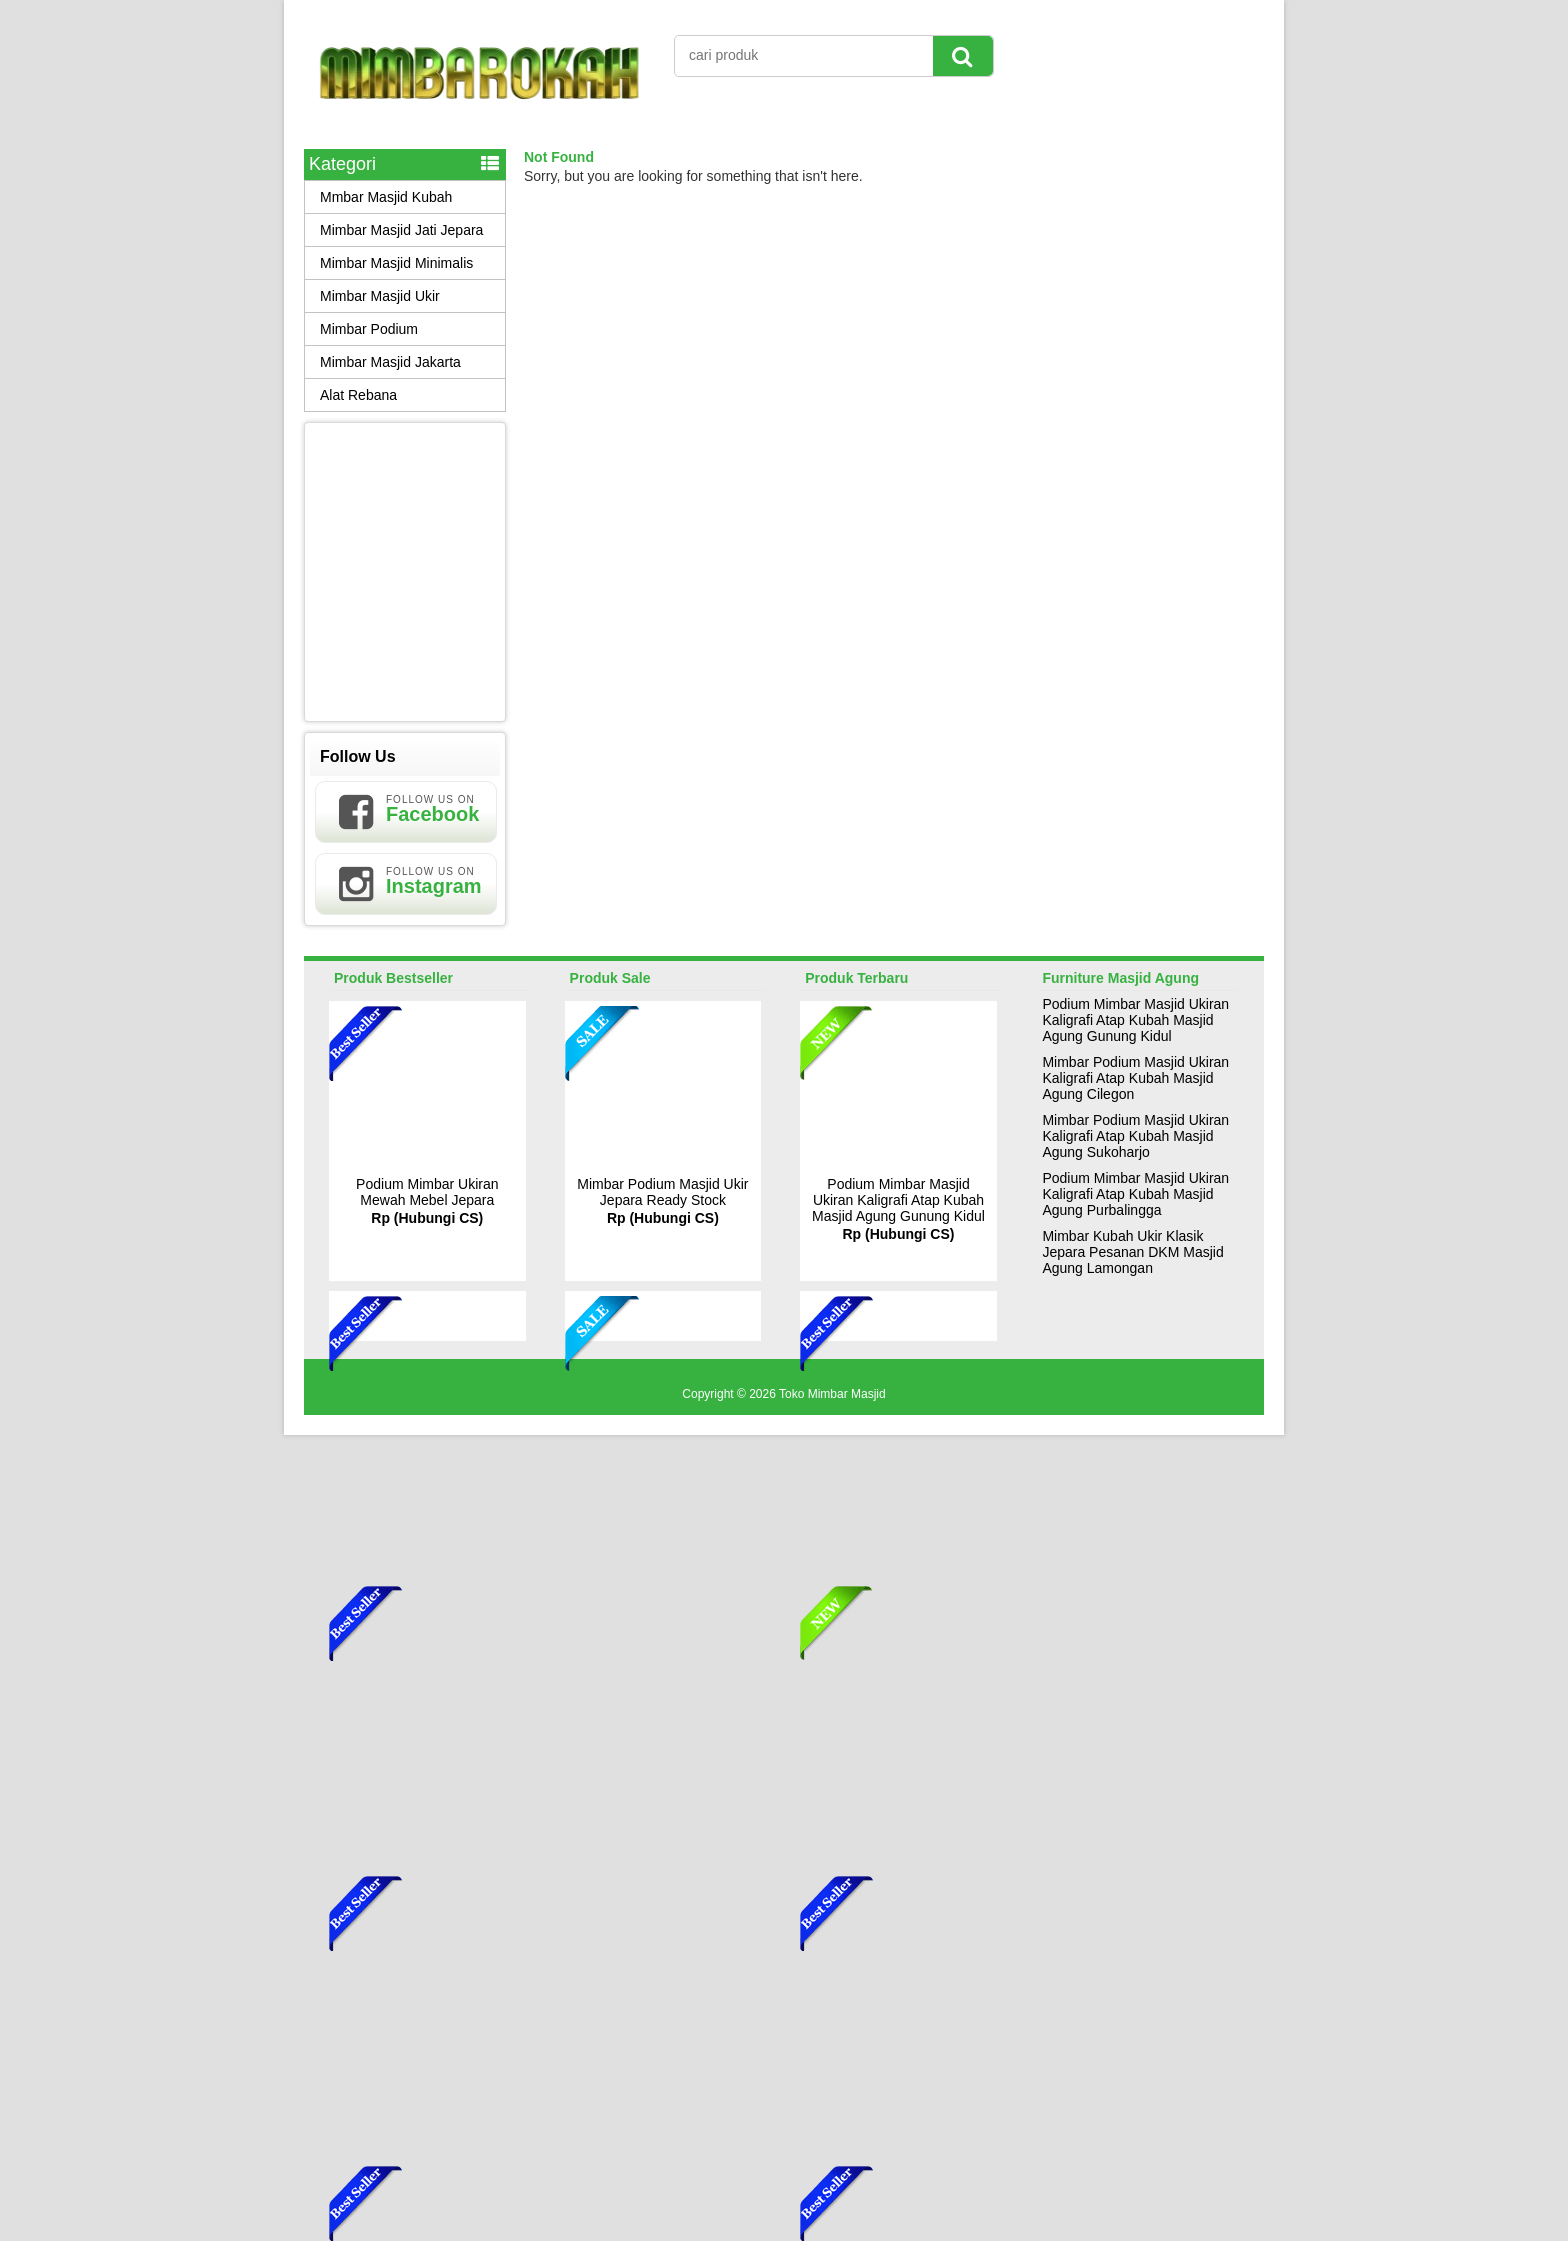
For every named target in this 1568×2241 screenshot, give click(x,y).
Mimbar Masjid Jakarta (390, 362)
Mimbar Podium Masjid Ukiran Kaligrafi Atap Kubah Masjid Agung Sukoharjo (1135, 1136)
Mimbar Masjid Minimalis (396, 263)
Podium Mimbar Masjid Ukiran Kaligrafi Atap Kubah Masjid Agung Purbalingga (1135, 1194)
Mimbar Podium (369, 329)
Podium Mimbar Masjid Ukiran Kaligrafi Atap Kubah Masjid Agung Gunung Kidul (898, 1200)
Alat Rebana (358, 395)
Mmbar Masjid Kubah (386, 197)
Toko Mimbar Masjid (832, 1394)
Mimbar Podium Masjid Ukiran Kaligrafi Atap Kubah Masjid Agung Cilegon (1135, 1078)
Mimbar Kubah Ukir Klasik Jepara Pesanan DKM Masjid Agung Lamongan (1132, 1252)
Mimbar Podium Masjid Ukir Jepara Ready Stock (662, 1192)
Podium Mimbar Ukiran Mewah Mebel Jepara (427, 1192)
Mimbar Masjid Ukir (380, 296)
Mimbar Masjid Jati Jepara (401, 230)
